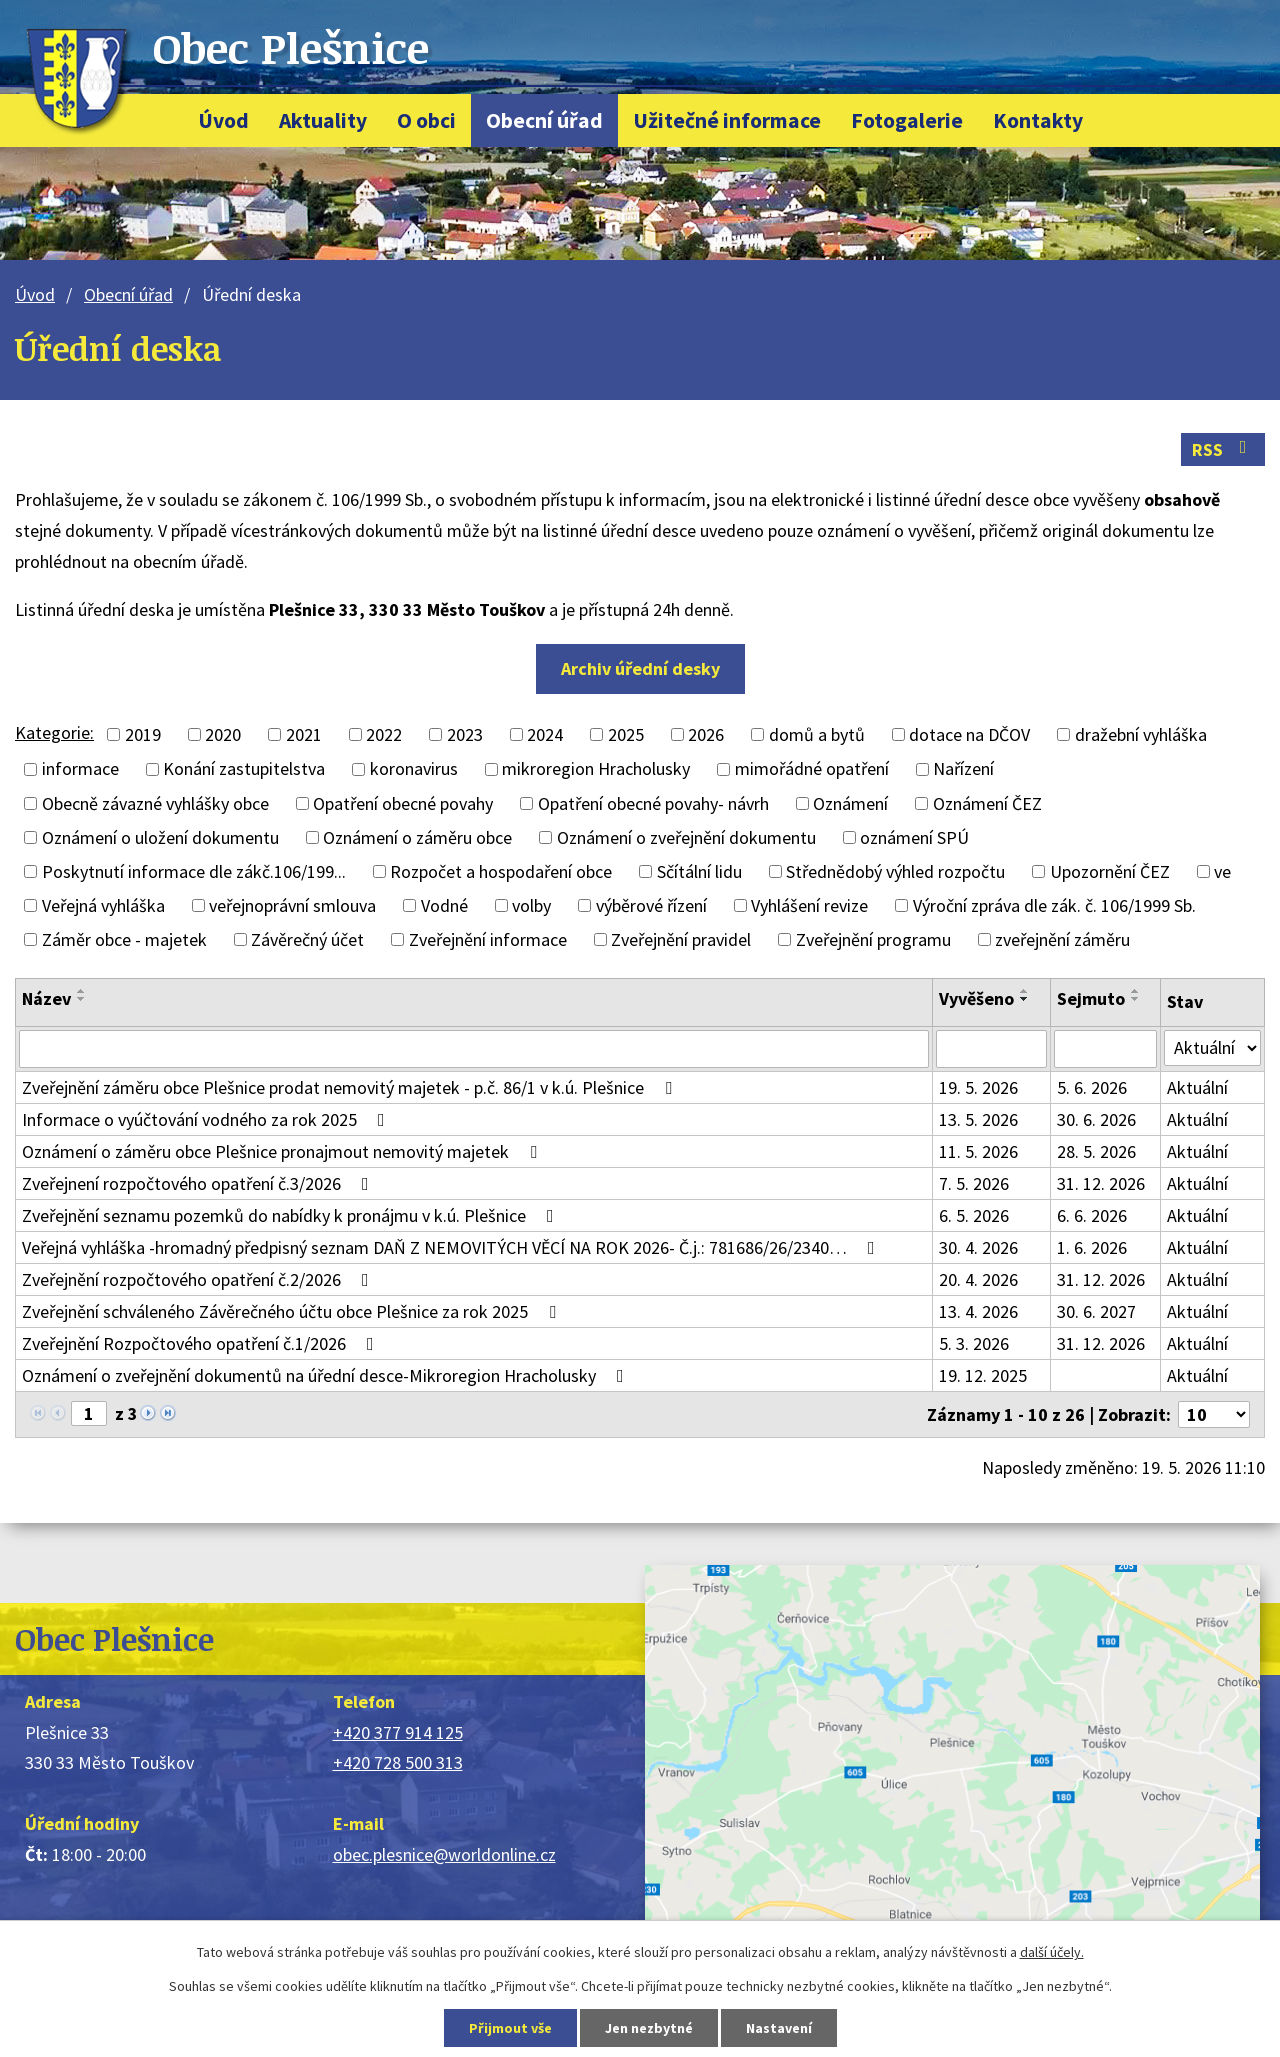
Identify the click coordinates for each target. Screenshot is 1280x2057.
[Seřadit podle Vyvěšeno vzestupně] (1025, 991)
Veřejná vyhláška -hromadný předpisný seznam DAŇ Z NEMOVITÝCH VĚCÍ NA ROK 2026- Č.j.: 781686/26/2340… (452, 1247)
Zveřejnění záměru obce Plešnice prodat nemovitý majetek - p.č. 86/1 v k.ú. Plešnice (351, 1087)
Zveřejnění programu (873, 939)
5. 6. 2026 (1092, 1087)
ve (1222, 871)
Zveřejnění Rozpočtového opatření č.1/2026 (202, 1343)
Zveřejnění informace (488, 939)
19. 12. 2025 (983, 1375)
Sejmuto (1091, 998)
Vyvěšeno (976, 998)
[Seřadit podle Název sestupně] (82, 999)
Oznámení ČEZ (987, 803)
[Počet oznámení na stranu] (1214, 1414)
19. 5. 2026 (978, 1087)
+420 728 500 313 (398, 1762)
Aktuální (1197, 1087)
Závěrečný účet (307, 939)
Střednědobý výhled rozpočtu (895, 871)
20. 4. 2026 (978, 1279)
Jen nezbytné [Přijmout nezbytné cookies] (649, 2028)
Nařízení (963, 769)
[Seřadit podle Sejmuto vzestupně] (1136, 991)
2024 (545, 734)
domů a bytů (817, 734)
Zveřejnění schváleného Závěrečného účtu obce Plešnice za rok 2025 (293, 1311)
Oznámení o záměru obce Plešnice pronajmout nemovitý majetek (283, 1151)
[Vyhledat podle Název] (474, 1049)
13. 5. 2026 (978, 1119)
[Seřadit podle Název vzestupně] (82, 991)
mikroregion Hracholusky (596, 769)
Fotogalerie (907, 120)
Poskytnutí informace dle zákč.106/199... (194, 871)
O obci (426, 120)
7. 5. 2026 (974, 1183)
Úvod (223, 120)
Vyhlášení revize (809, 905)
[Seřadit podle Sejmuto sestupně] (1136, 999)
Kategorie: (54, 732)
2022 (384, 734)
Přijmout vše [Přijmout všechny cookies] (510, 2028)
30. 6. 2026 (1096, 1119)
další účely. (1052, 1952)
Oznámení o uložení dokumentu (160, 837)
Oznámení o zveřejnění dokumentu (686, 837)
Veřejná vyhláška (103, 905)
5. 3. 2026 (974, 1343)
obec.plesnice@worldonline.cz (444, 1854)
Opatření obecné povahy (403, 803)
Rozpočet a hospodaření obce (501, 871)
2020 (223, 734)
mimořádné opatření (812, 769)
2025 (626, 734)
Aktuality (323, 120)
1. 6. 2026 (1092, 1247)
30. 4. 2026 (978, 1247)
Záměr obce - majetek (124, 939)
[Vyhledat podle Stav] (1212, 1048)
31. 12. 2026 (1101, 1183)
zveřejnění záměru (1062, 939)
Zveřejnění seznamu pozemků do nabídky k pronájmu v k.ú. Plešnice (292, 1215)
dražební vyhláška (1141, 734)
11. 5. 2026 (978, 1151)
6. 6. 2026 (1092, 1215)
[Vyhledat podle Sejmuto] (1105, 1049)
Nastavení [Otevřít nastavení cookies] (779, 2028)
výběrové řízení (651, 905)
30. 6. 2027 (1096, 1311)
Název (46, 998)
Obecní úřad (544, 120)
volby (531, 905)
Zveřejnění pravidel (681, 939)
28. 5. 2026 (1096, 1151)
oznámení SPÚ (914, 837)
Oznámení (850, 803)
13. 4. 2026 (978, 1311)
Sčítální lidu (699, 871)
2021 (304, 734)
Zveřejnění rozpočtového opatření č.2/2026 (199, 1279)
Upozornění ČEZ (1110, 871)
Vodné (444, 905)
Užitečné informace (727, 120)
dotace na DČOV (969, 734)
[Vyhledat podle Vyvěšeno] (991, 1049)
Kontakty (1038, 120)
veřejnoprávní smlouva (292, 905)
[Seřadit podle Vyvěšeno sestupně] (1025, 999)
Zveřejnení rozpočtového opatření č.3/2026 (199, 1183)
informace (80, 769)
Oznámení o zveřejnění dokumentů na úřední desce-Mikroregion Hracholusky (327, 1375)
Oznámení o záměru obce (417, 837)
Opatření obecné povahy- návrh (653, 803)
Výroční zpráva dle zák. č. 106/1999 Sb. (1054, 905)
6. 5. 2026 (974, 1215)
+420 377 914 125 (398, 1732)
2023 (465, 734)
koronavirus (414, 769)
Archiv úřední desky (640, 668)
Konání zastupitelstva (244, 769)
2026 (706, 734)
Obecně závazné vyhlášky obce (155, 803)
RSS (1223, 449)
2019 (143, 734)
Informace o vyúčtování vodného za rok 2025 (207, 1119)
